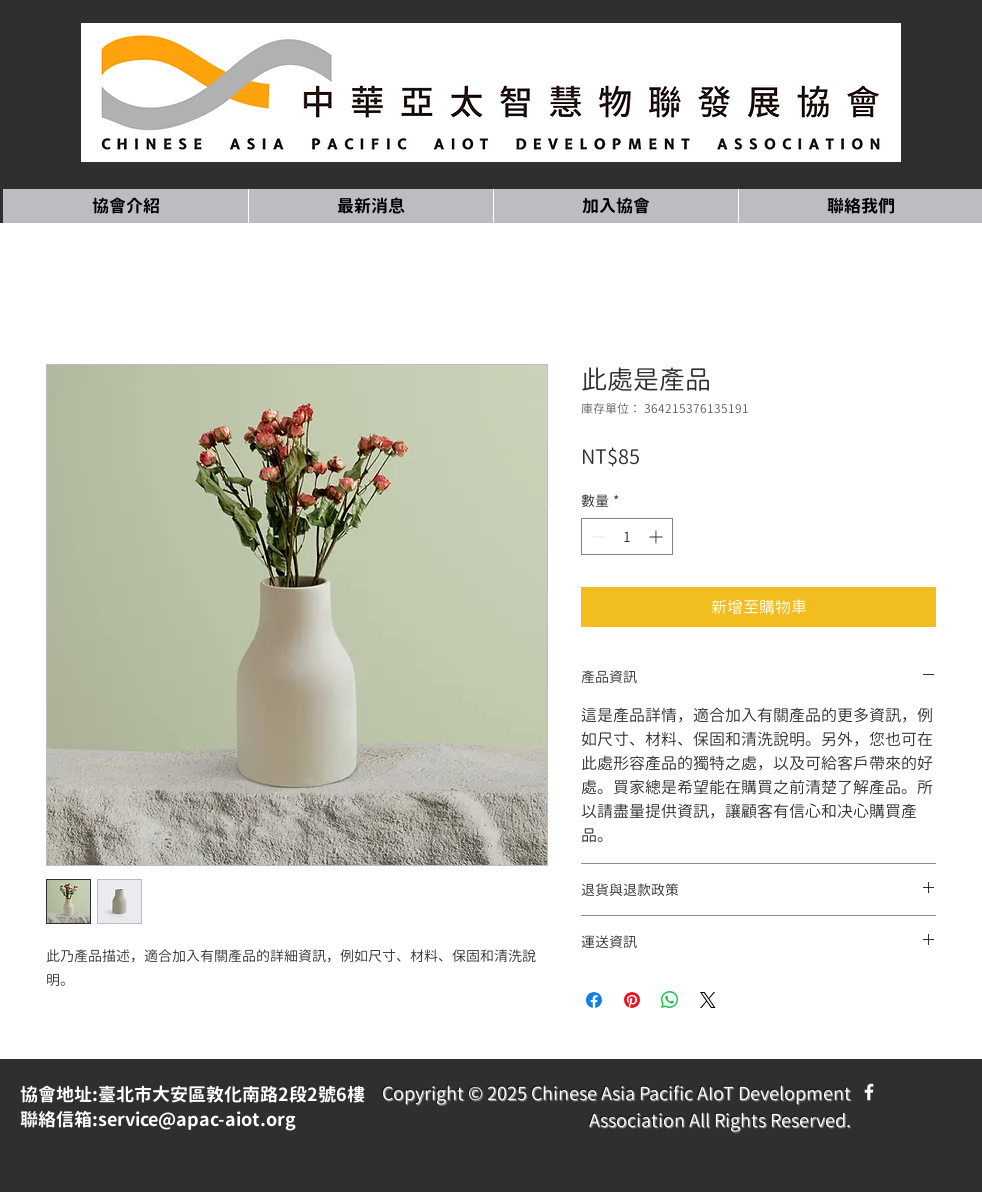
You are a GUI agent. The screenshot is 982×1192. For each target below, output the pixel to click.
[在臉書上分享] (594, 1000)
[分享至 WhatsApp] (670, 1000)
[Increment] (657, 536)
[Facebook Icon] (869, 1092)
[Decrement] (596, 536)
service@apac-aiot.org (197, 1119)
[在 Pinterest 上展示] (632, 1000)
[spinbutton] (627, 536)
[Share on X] (708, 1000)
